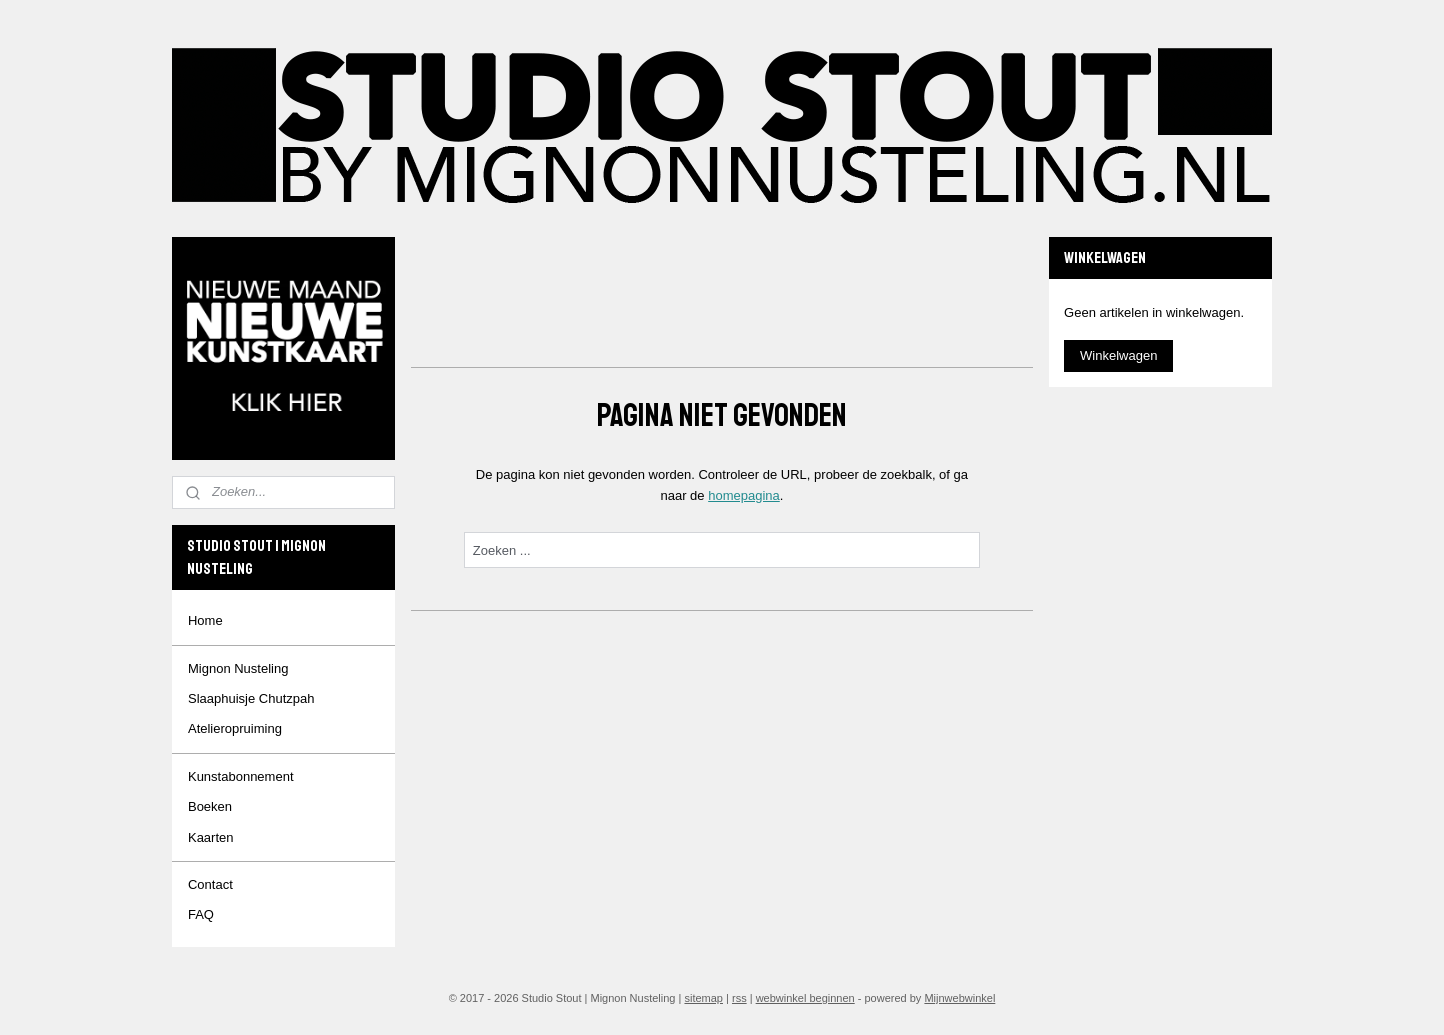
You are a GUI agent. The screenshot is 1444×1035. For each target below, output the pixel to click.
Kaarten (211, 837)
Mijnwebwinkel (959, 998)
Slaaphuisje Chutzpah (251, 698)
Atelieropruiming (235, 728)
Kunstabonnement (241, 776)
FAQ (201, 914)
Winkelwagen (1118, 355)
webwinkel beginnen (805, 998)
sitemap (703, 998)
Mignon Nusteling (238, 668)
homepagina (744, 495)
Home (205, 620)
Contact (210, 884)
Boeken (210, 806)
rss (739, 998)
